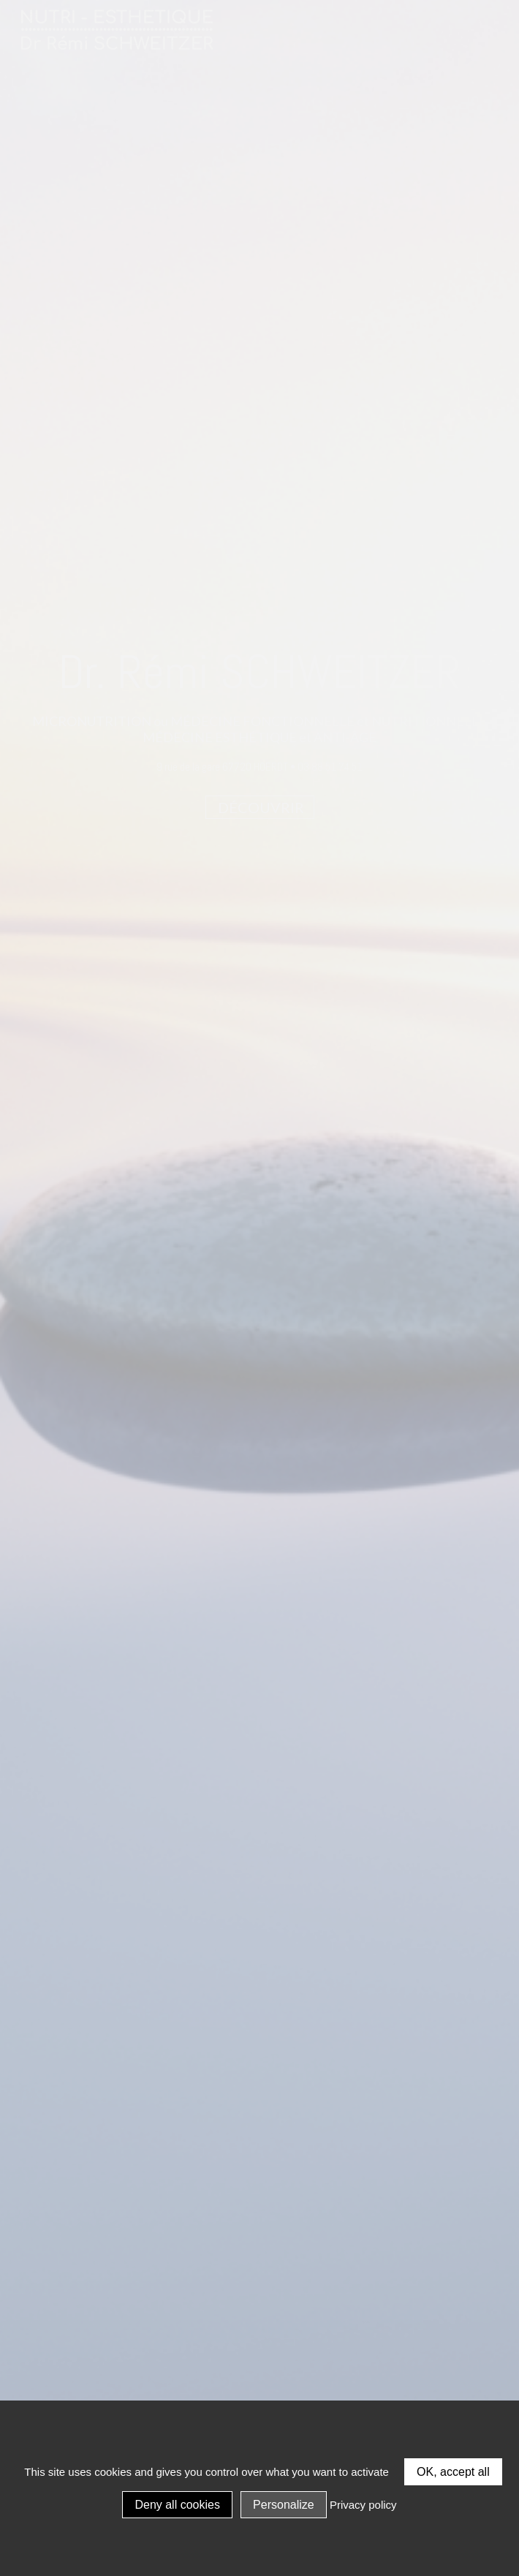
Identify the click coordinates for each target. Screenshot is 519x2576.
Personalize (283, 2504)
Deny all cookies (177, 2504)
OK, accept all (453, 2472)
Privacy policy (363, 2504)
